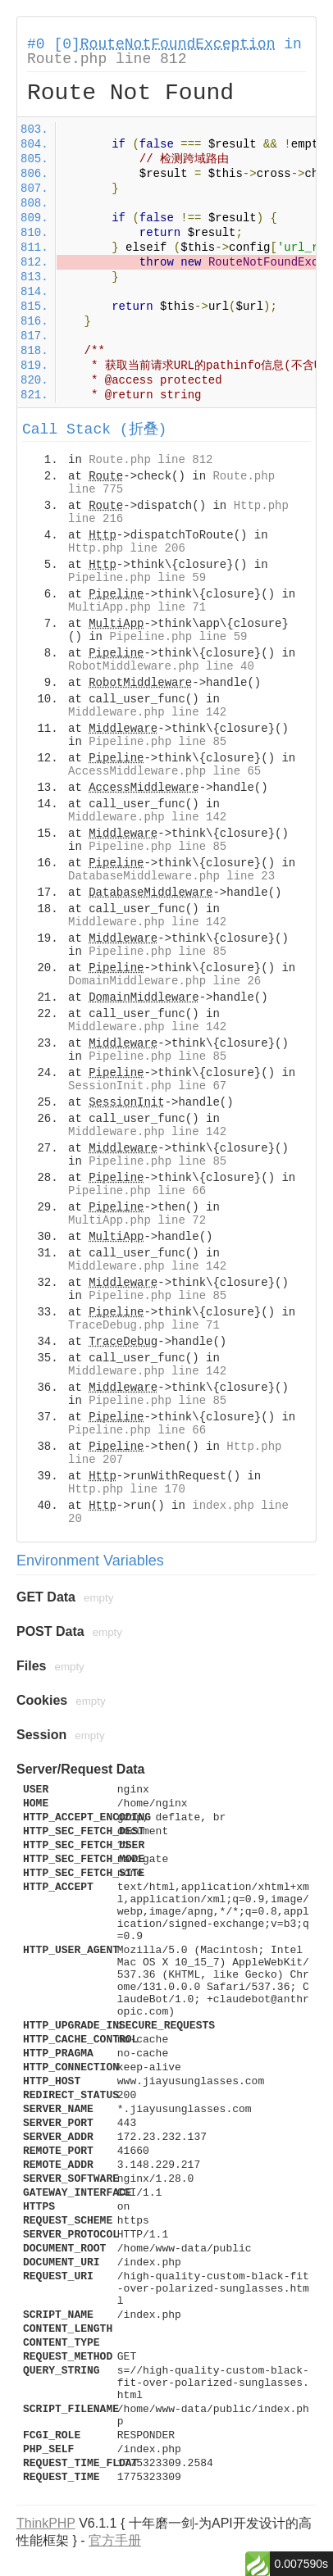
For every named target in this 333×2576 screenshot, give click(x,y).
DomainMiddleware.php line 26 (164, 981)
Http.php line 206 (126, 548)
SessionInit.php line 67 (147, 1086)
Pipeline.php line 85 (157, 741)
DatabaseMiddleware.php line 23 (171, 876)
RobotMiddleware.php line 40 (161, 666)
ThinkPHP (45, 2523)
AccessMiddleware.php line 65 (164, 771)
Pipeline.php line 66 (137, 1190)
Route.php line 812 (106, 59)
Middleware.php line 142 (147, 712)
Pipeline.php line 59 (137, 577)
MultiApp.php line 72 (137, 1220)
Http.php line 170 (126, 1489)
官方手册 (115, 2540)
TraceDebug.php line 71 (144, 1325)
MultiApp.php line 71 (137, 607)
